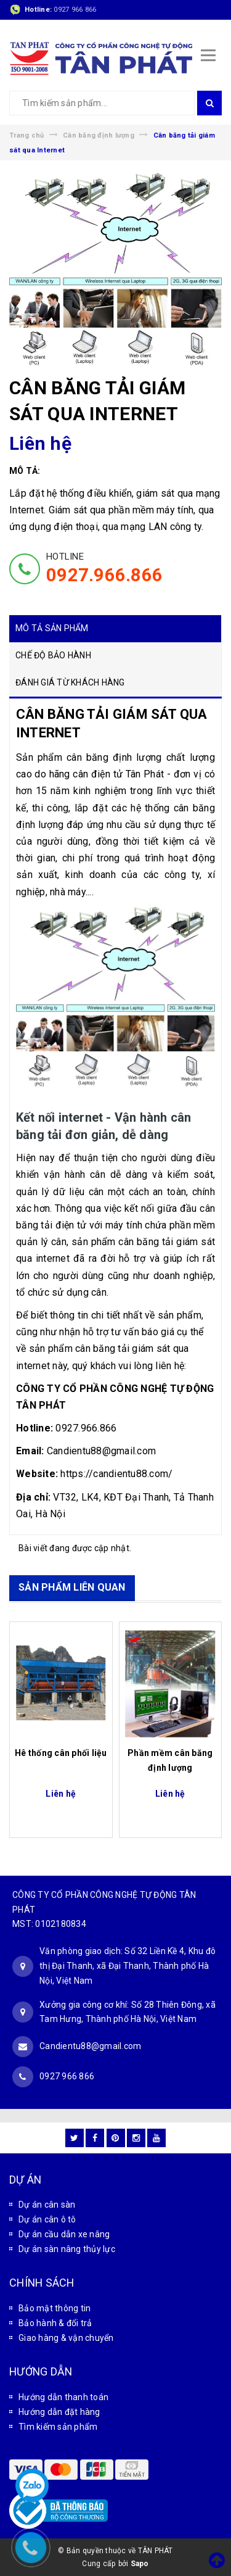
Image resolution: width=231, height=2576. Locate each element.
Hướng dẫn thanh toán (63, 2397)
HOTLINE (104, 568)
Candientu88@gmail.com (90, 2046)
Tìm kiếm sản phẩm (57, 2427)
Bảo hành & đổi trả (55, 2323)
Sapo (140, 2563)
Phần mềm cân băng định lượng (170, 1760)
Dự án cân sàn (46, 2204)
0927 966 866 (75, 10)
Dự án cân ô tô (47, 2219)
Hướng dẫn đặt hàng (59, 2412)
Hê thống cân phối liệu (61, 1753)
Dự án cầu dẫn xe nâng (64, 2234)
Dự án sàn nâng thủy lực (66, 2249)
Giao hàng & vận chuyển (66, 2338)
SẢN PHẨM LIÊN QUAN (72, 1587)
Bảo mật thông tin (54, 2308)
